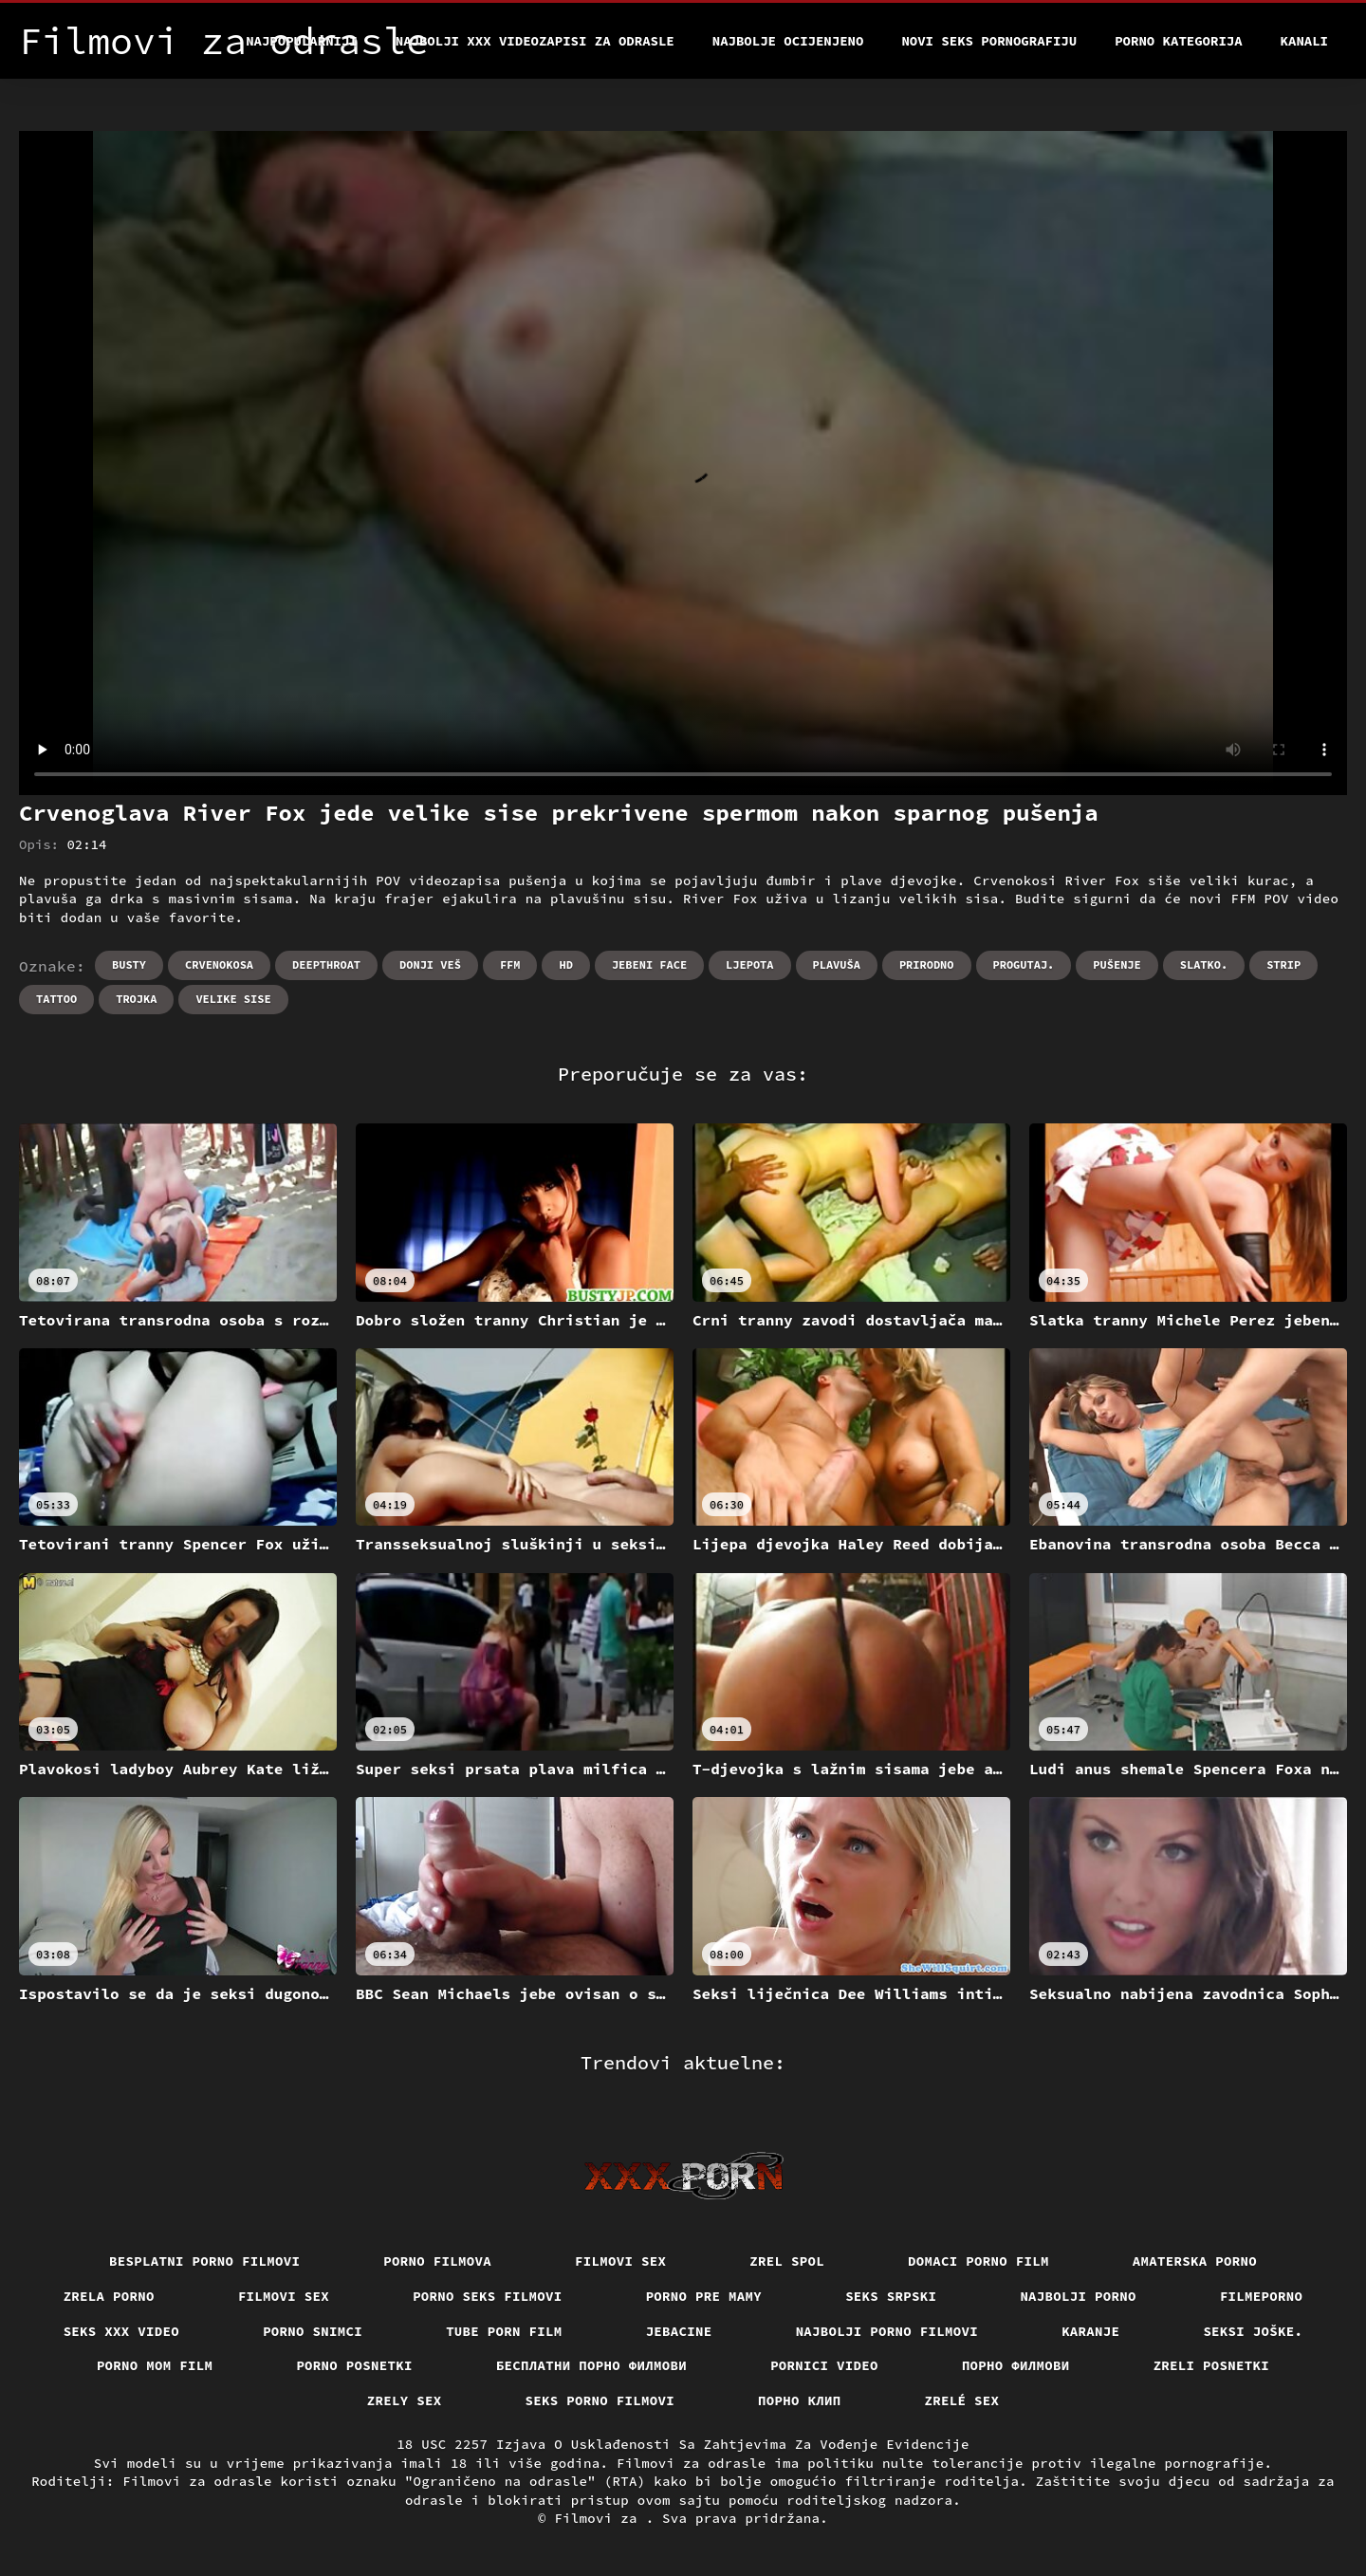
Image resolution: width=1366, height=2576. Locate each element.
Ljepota (749, 964)
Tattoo (56, 998)
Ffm (510, 964)
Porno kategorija (1178, 40)
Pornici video (824, 2365)
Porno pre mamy (704, 2296)
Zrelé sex (962, 2400)
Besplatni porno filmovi (204, 2261)
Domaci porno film (978, 2261)
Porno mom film (155, 2365)
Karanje (1090, 2331)
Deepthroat (326, 964)
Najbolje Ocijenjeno (788, 40)
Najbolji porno (1078, 2296)
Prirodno (926, 964)
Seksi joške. (1252, 2331)
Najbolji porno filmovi (887, 2331)
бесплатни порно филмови (591, 2365)
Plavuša (836, 964)
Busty (129, 964)
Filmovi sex (620, 2261)
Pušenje (1116, 964)
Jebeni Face (649, 964)
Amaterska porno (1195, 2261)
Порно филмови (1016, 2365)
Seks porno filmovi (600, 2400)
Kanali (1304, 40)
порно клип (799, 2400)
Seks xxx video (122, 2331)
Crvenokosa (219, 964)
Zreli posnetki (1212, 2365)
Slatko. (1204, 964)
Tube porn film (504, 2331)
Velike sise (232, 998)
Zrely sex (404, 2400)
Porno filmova (437, 2261)
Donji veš (430, 964)
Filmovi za (599, 2518)
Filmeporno (1261, 2296)
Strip (1283, 964)
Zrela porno (109, 2296)
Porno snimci (312, 2331)
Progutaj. (1024, 964)
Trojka (136, 998)
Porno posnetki (354, 2365)
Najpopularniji (302, 40)
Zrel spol (786, 2261)
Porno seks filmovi (488, 2296)
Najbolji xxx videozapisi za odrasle (535, 40)
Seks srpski (890, 2296)
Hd (565, 964)
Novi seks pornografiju (989, 40)
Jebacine (679, 2331)
